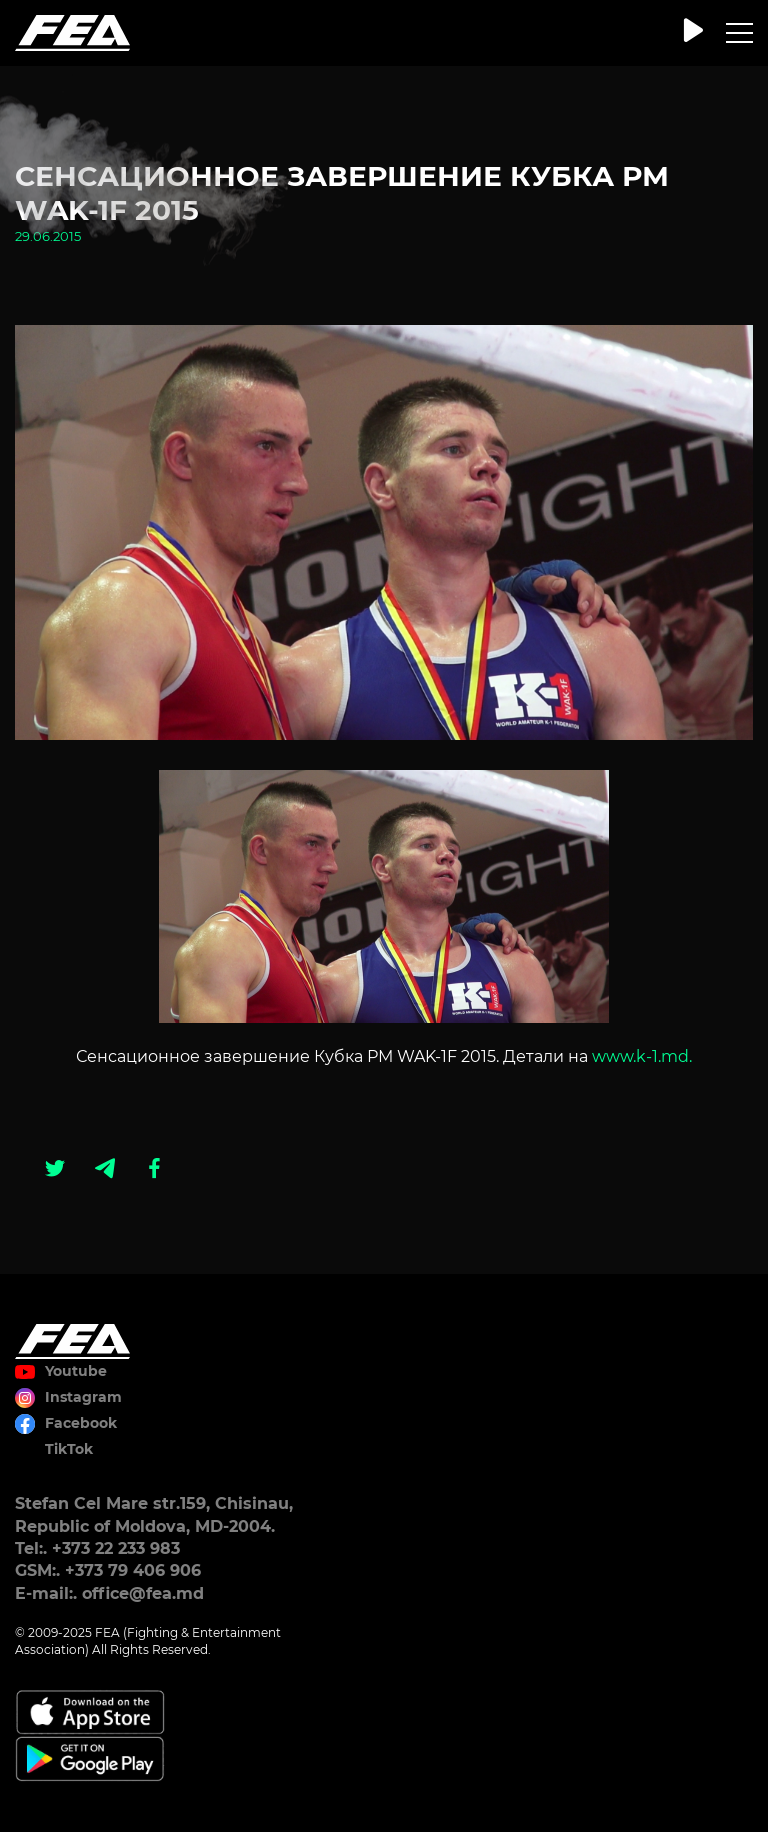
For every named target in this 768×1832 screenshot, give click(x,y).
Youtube (76, 1371)
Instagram (83, 1397)
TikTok (69, 1449)
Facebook (81, 1423)
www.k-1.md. (642, 1056)
